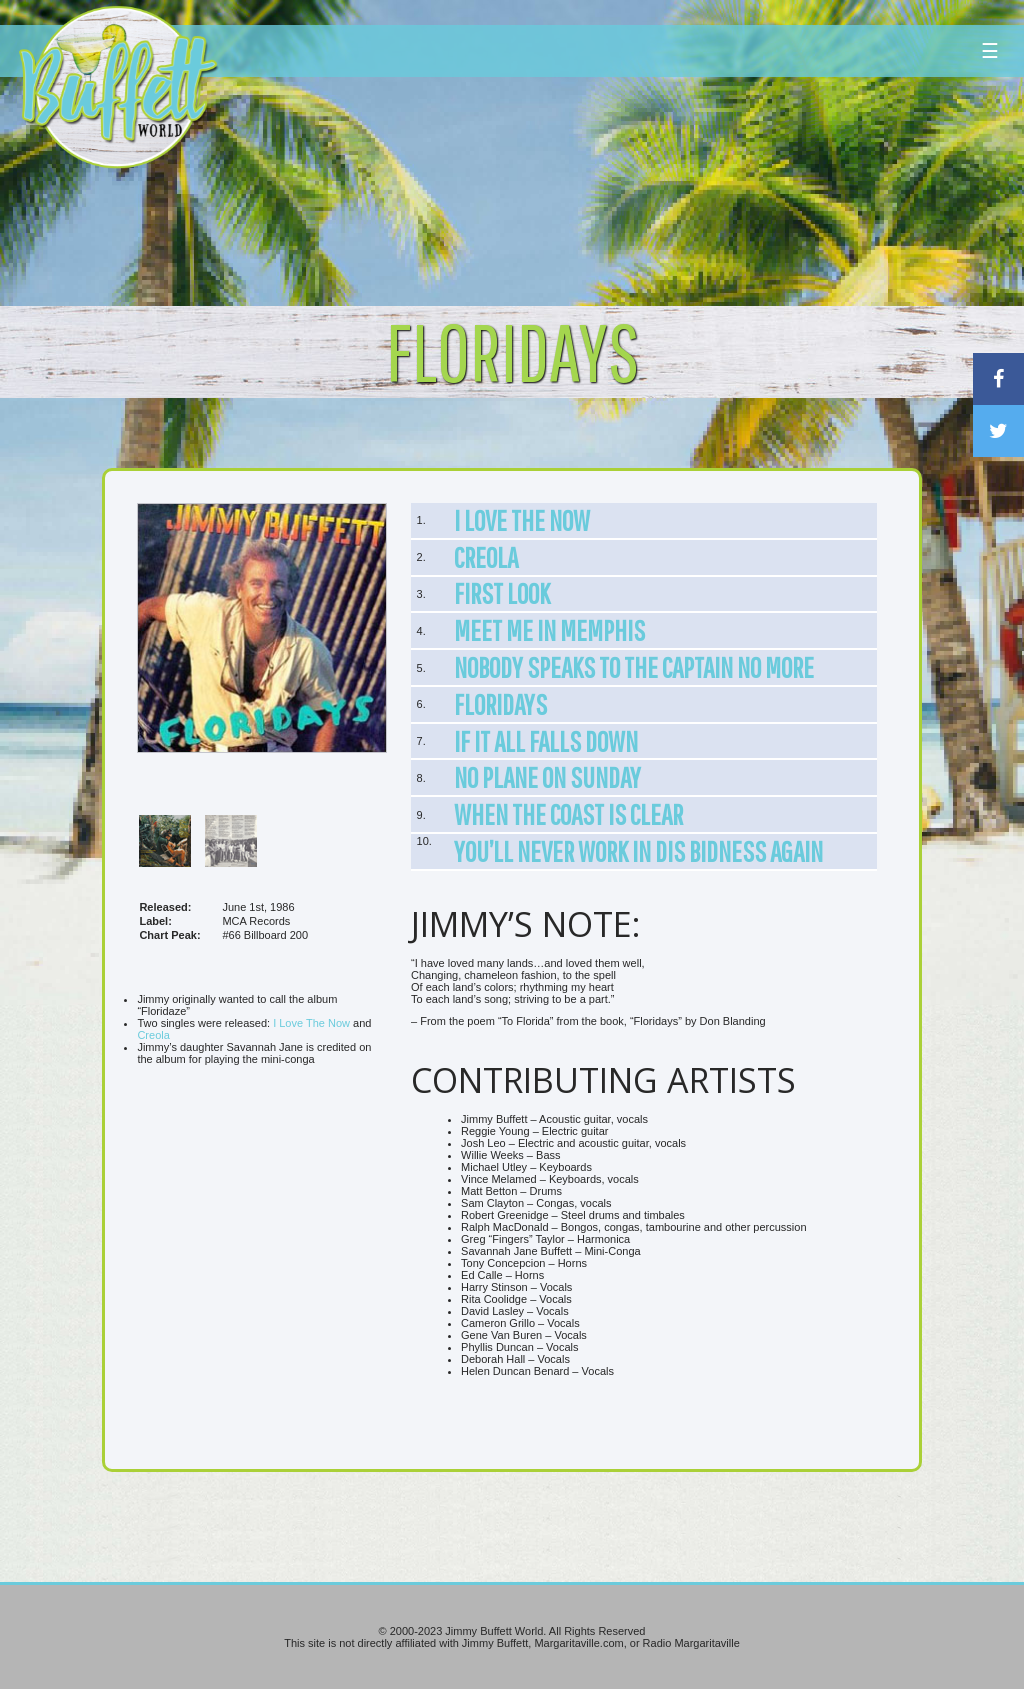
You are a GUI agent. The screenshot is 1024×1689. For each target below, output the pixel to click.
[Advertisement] (615, 185)
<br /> (262, 1257)
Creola (153, 1035)
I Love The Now (311, 1023)
